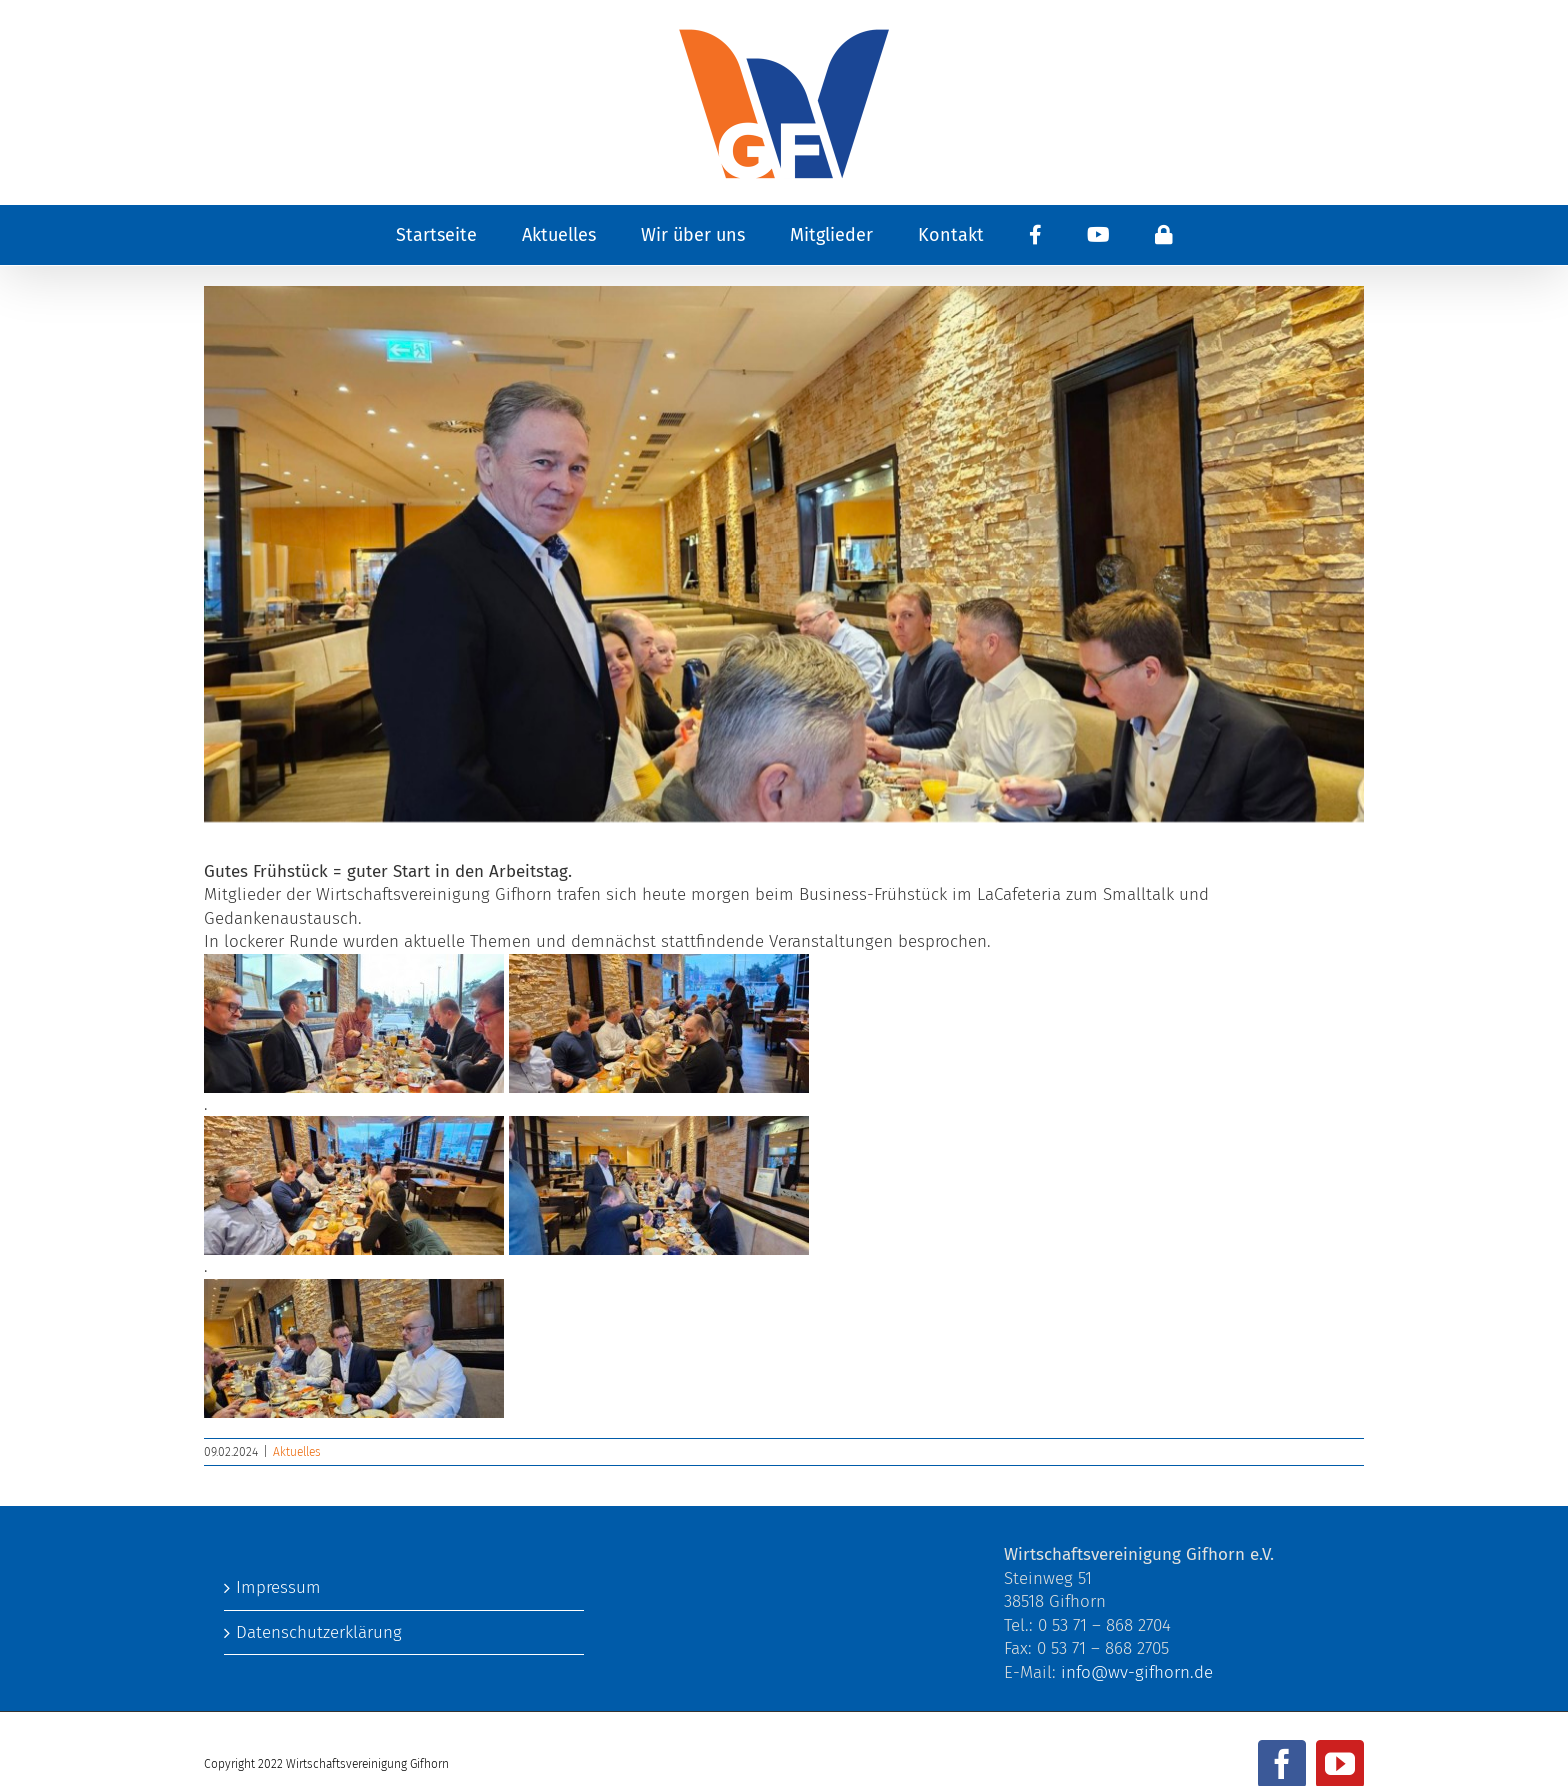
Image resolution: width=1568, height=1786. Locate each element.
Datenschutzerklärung (319, 1632)
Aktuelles (297, 1452)
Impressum (278, 1587)
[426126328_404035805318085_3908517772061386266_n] (784, 554)
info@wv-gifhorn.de (1137, 1672)
